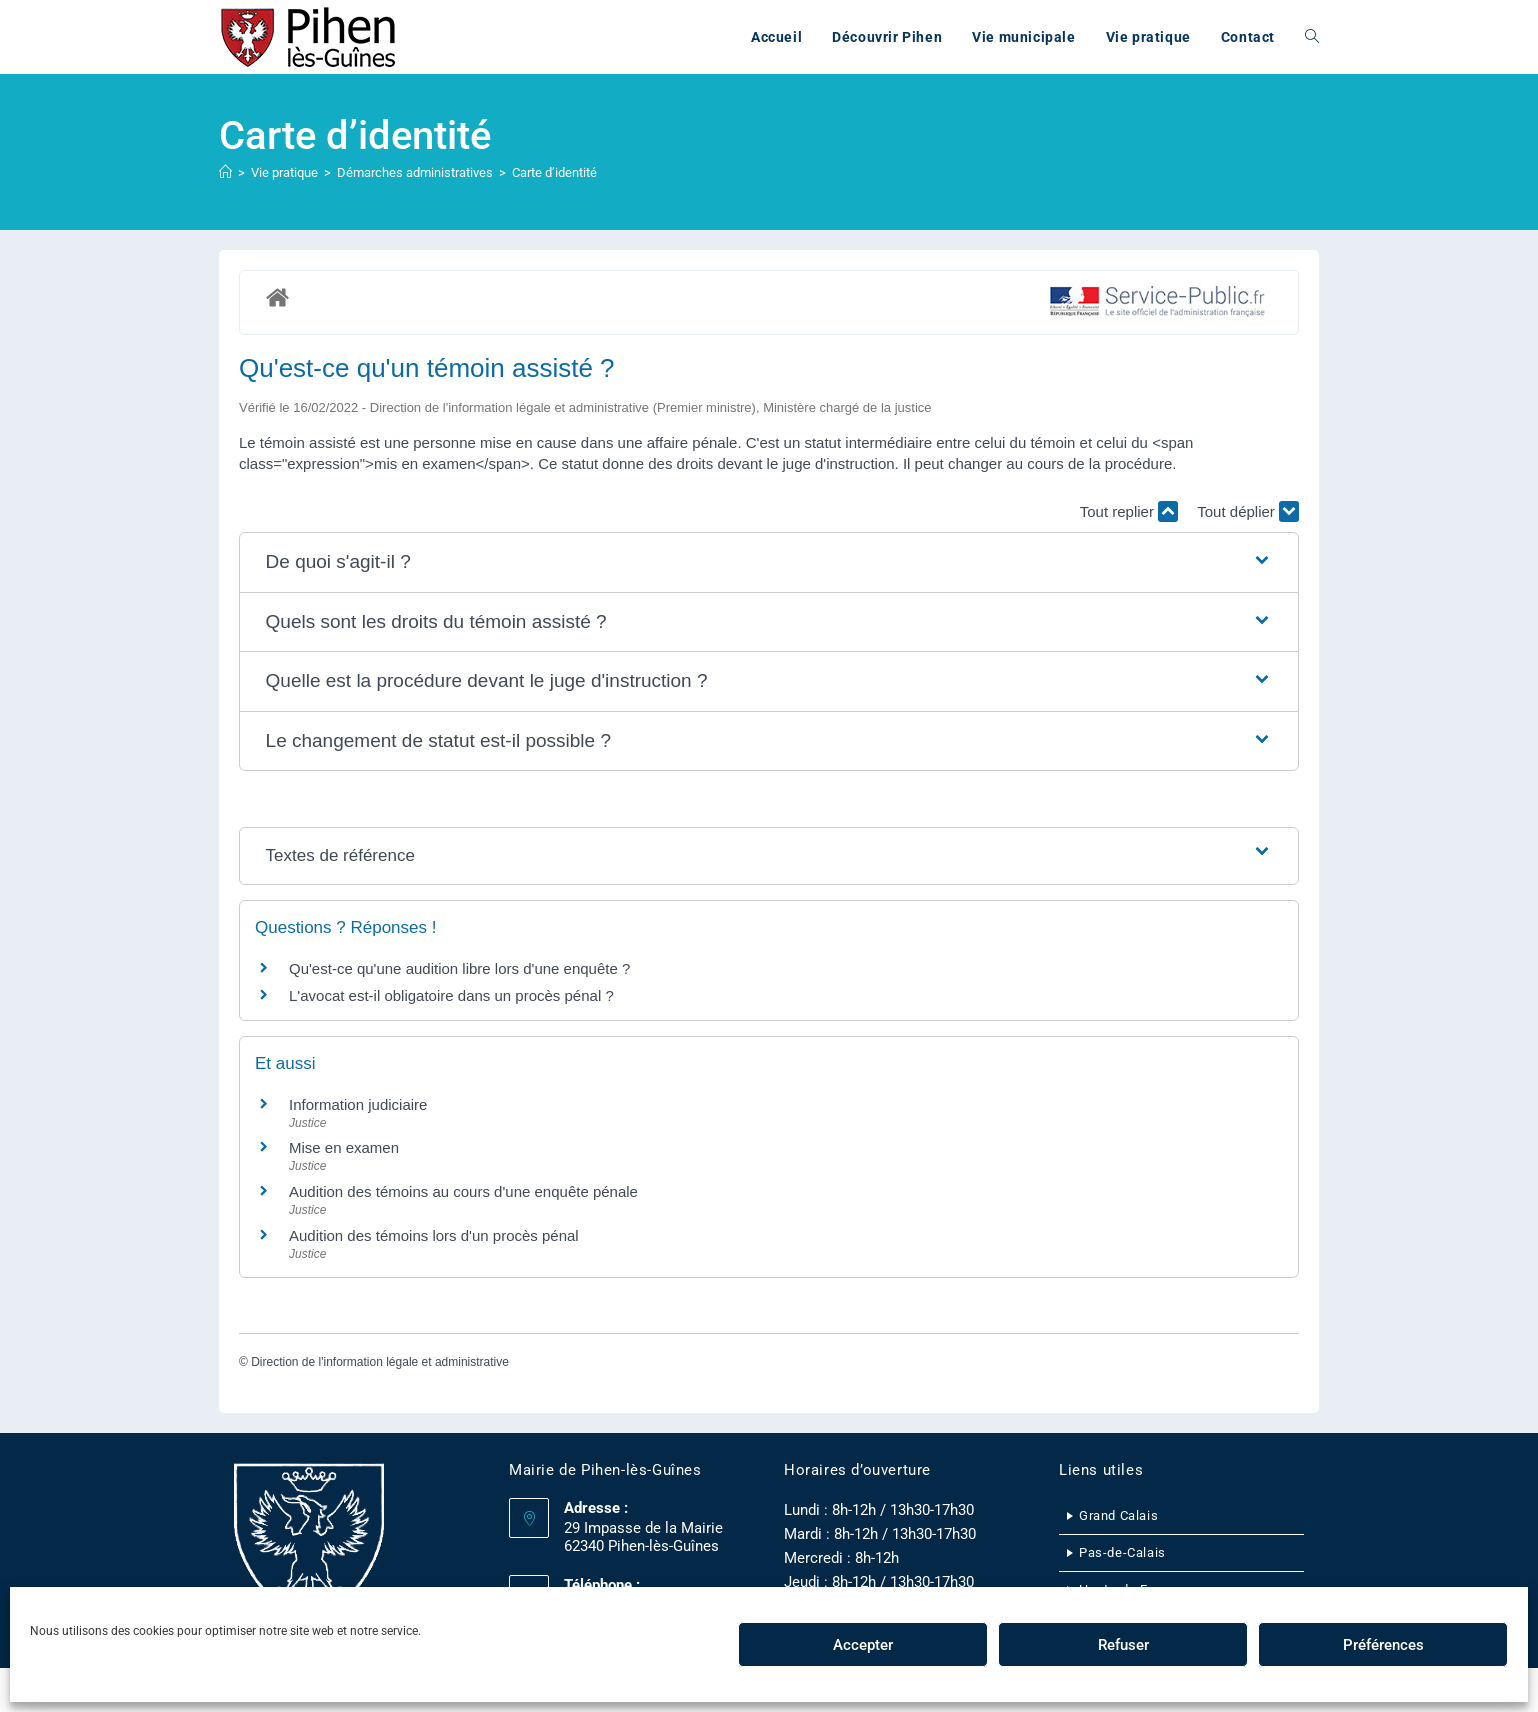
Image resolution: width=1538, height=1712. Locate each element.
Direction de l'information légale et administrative (380, 1362)
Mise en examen (344, 1147)
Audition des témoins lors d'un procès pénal (434, 1235)
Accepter (863, 1645)
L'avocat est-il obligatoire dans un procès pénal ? (451, 995)
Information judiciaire (358, 1104)
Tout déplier (1248, 511)
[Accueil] (225, 172)
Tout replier (1129, 511)
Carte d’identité (554, 172)
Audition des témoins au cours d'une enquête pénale (463, 1191)
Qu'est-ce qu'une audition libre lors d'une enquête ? (459, 968)
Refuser (1123, 1645)
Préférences (1383, 1645)
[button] (769, 562)
